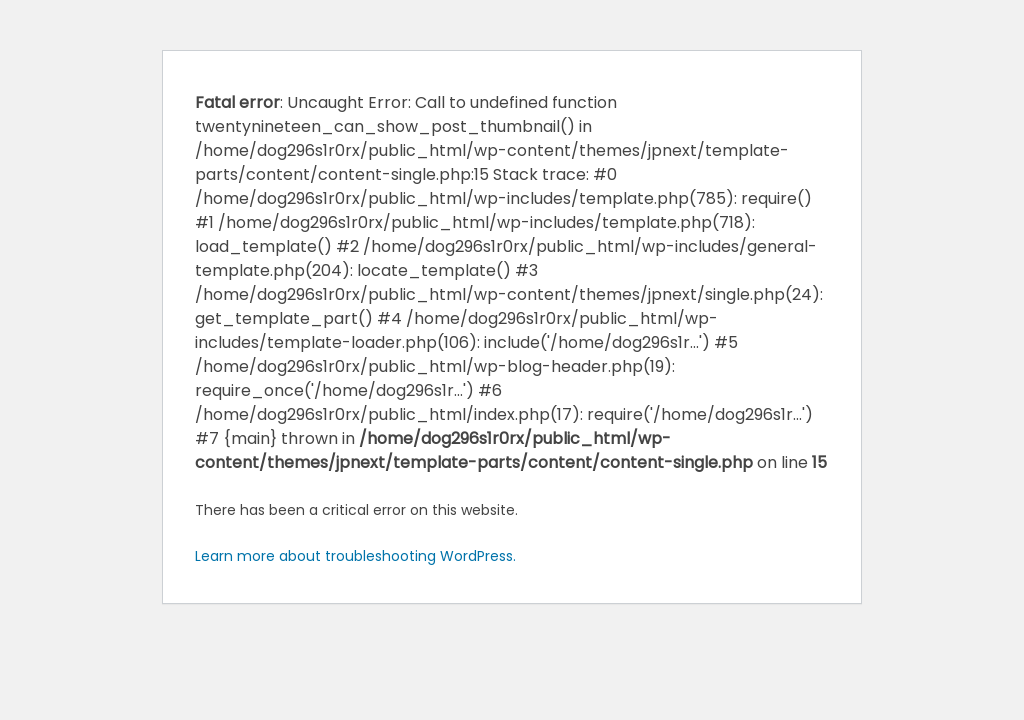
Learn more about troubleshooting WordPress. (355, 556)
